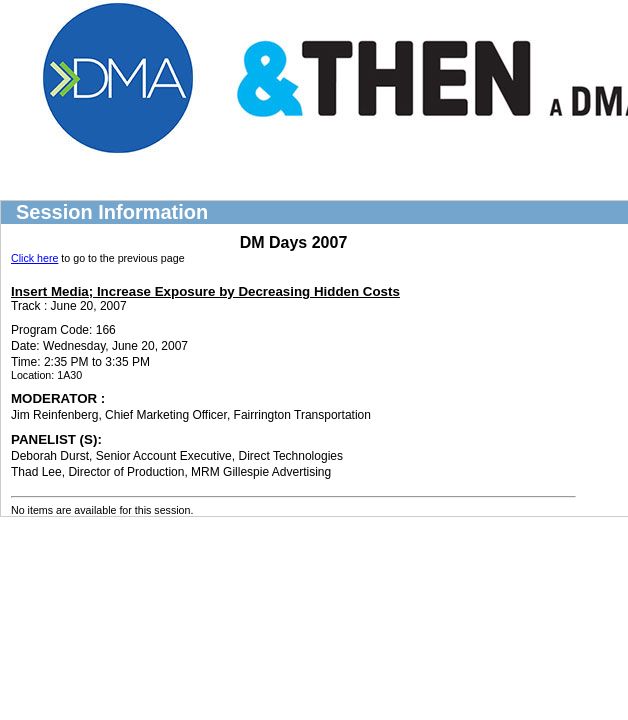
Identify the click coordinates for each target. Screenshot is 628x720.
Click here (34, 258)
